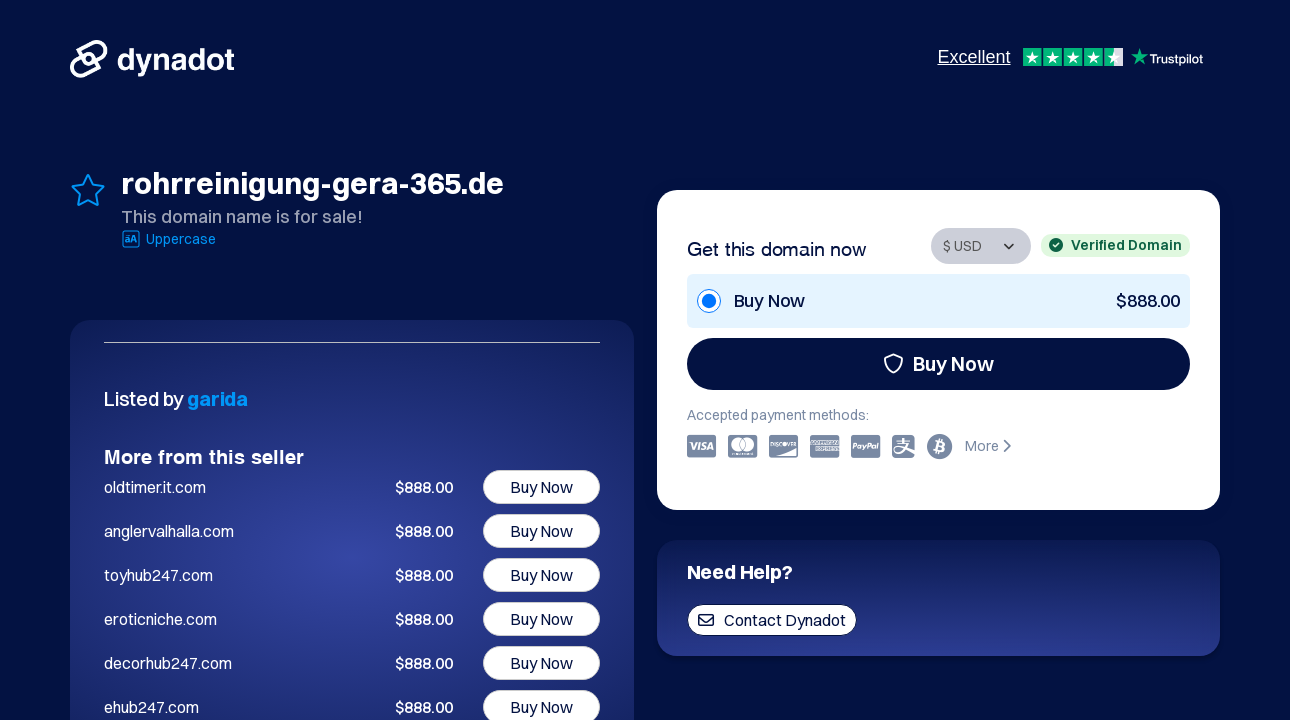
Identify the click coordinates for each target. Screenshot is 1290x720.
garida (217, 398)
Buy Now (938, 363)
